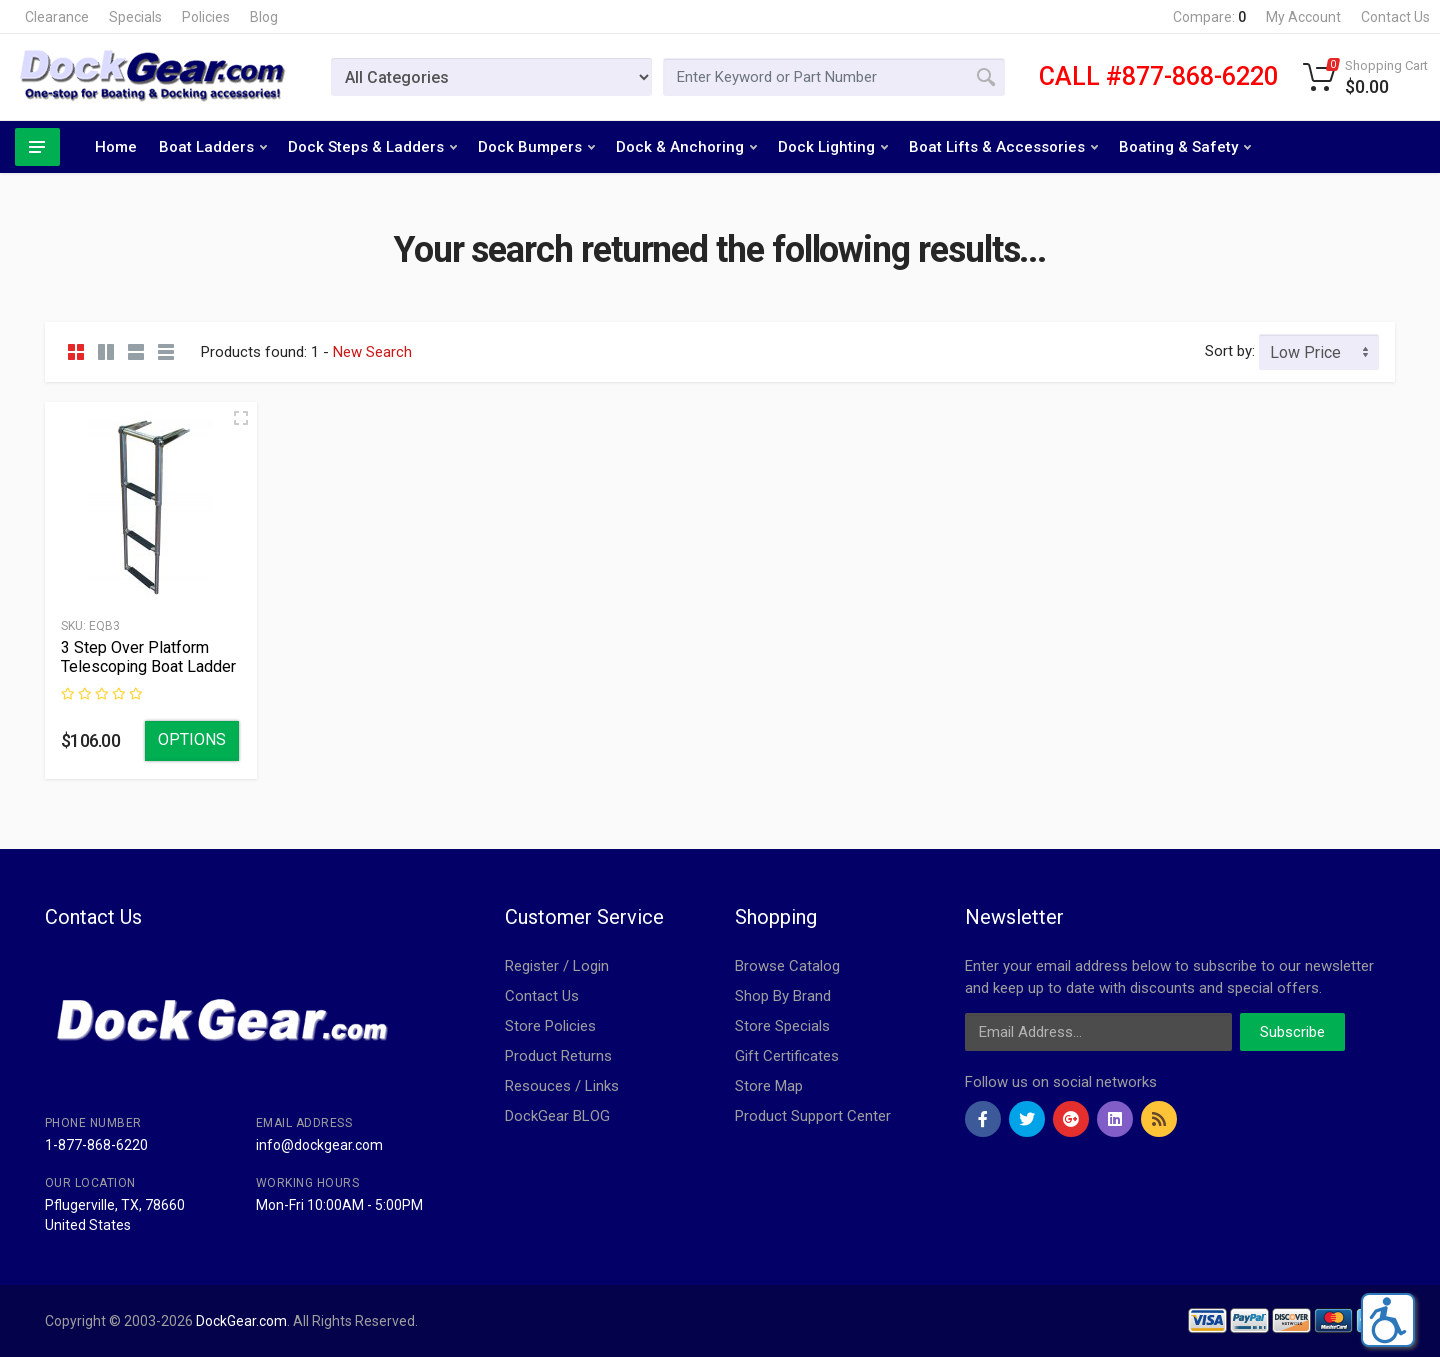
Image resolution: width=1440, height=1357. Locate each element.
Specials (135, 17)
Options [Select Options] (192, 739)
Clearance (57, 17)
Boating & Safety (1185, 147)
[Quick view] (241, 418)
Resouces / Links (562, 1086)
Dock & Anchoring (686, 147)
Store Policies (550, 1026)
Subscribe (1292, 1032)
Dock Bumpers (536, 147)
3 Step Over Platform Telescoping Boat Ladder (148, 657)
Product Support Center (813, 1116)
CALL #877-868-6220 (1158, 76)
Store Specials (782, 1026)
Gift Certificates (787, 1056)
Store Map (769, 1086)
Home (116, 147)
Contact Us (1395, 17)
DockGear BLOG (557, 1116)
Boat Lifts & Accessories (1003, 147)
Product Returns (558, 1056)
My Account (1303, 17)
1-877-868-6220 (96, 1145)
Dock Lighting (833, 147)
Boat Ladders (213, 147)
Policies (206, 17)
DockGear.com (241, 1321)
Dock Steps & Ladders (372, 147)
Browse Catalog (787, 966)
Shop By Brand (783, 996)
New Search (372, 352)
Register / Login (557, 966)
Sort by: (1230, 351)
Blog (264, 17)
